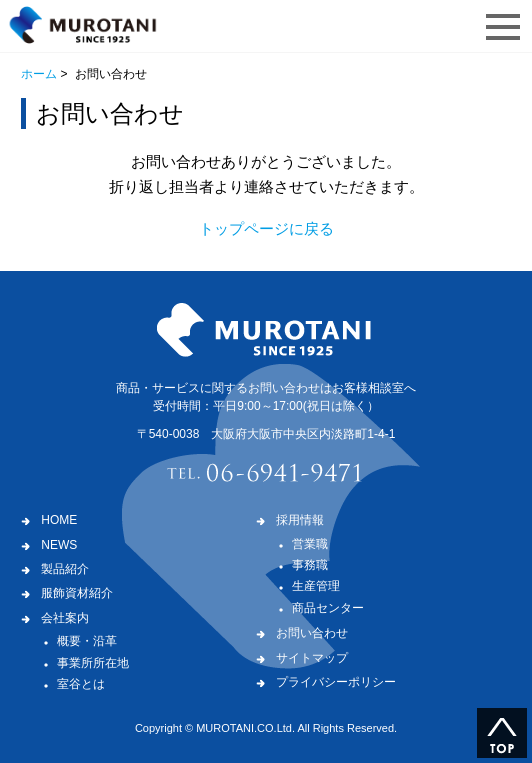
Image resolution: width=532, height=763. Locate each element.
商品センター (328, 608)
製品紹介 (65, 569)
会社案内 (65, 618)
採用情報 (300, 520)
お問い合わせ (312, 633)
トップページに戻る (266, 228)
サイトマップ (312, 658)
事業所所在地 (93, 663)
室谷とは (81, 684)
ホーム (39, 74)
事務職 (310, 565)
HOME (59, 520)
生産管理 (316, 586)
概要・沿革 (87, 641)
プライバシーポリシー (336, 682)
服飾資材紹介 (77, 593)
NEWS (59, 545)
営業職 (310, 544)
